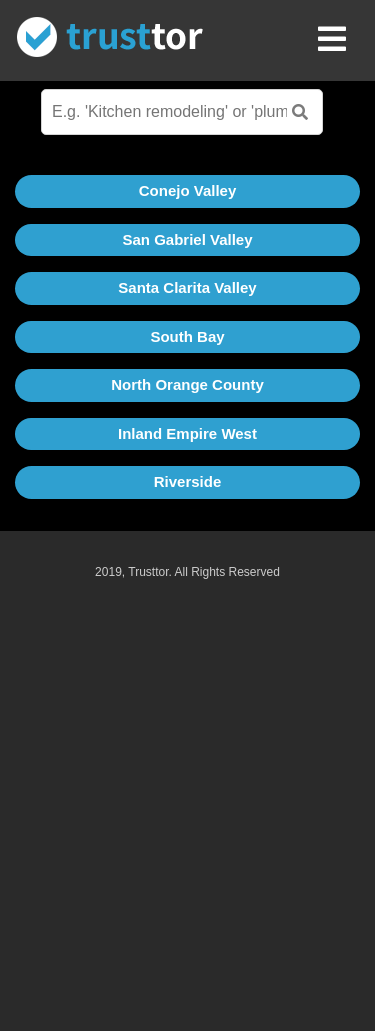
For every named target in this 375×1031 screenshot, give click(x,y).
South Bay (187, 336)
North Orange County (187, 384)
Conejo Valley (188, 190)
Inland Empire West (187, 433)
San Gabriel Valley (187, 239)
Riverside (188, 481)
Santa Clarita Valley (187, 287)
